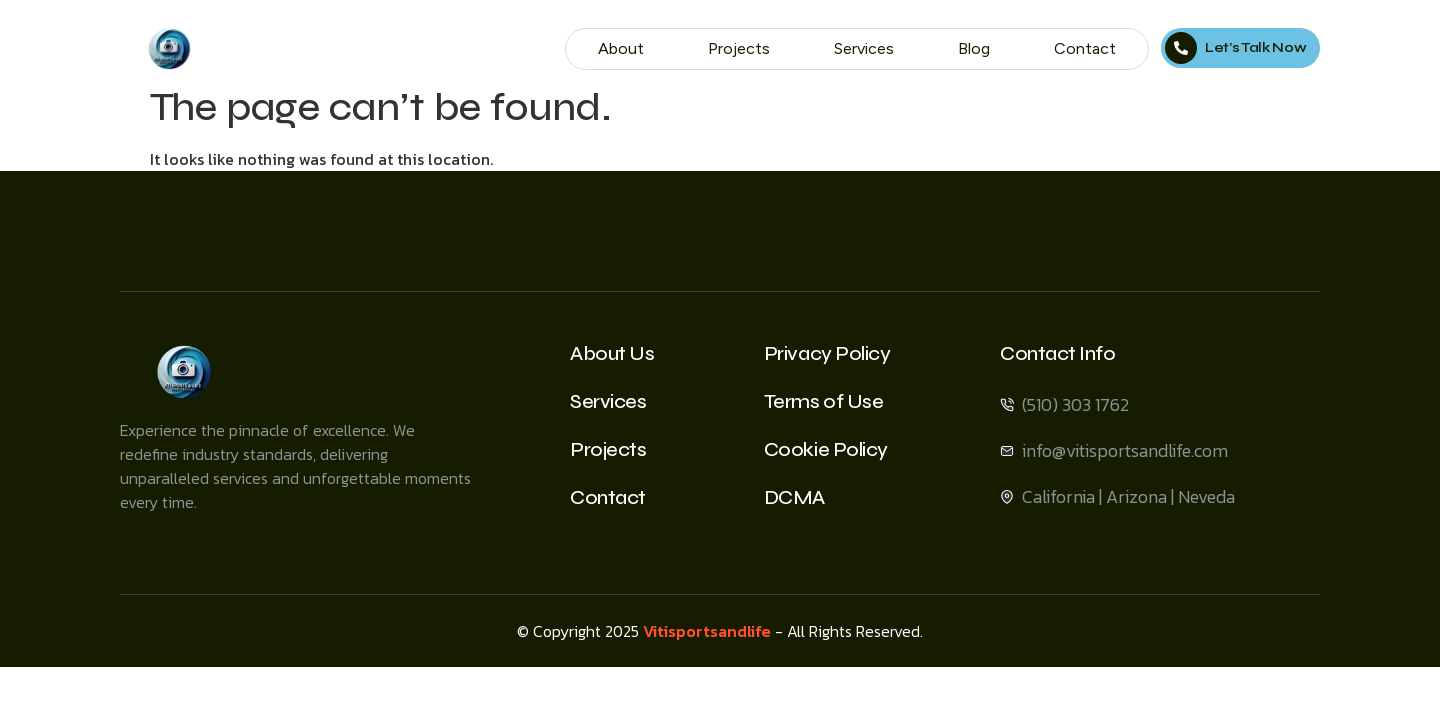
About (621, 48)
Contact (1085, 48)
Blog (974, 48)
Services (864, 48)
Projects (739, 48)
